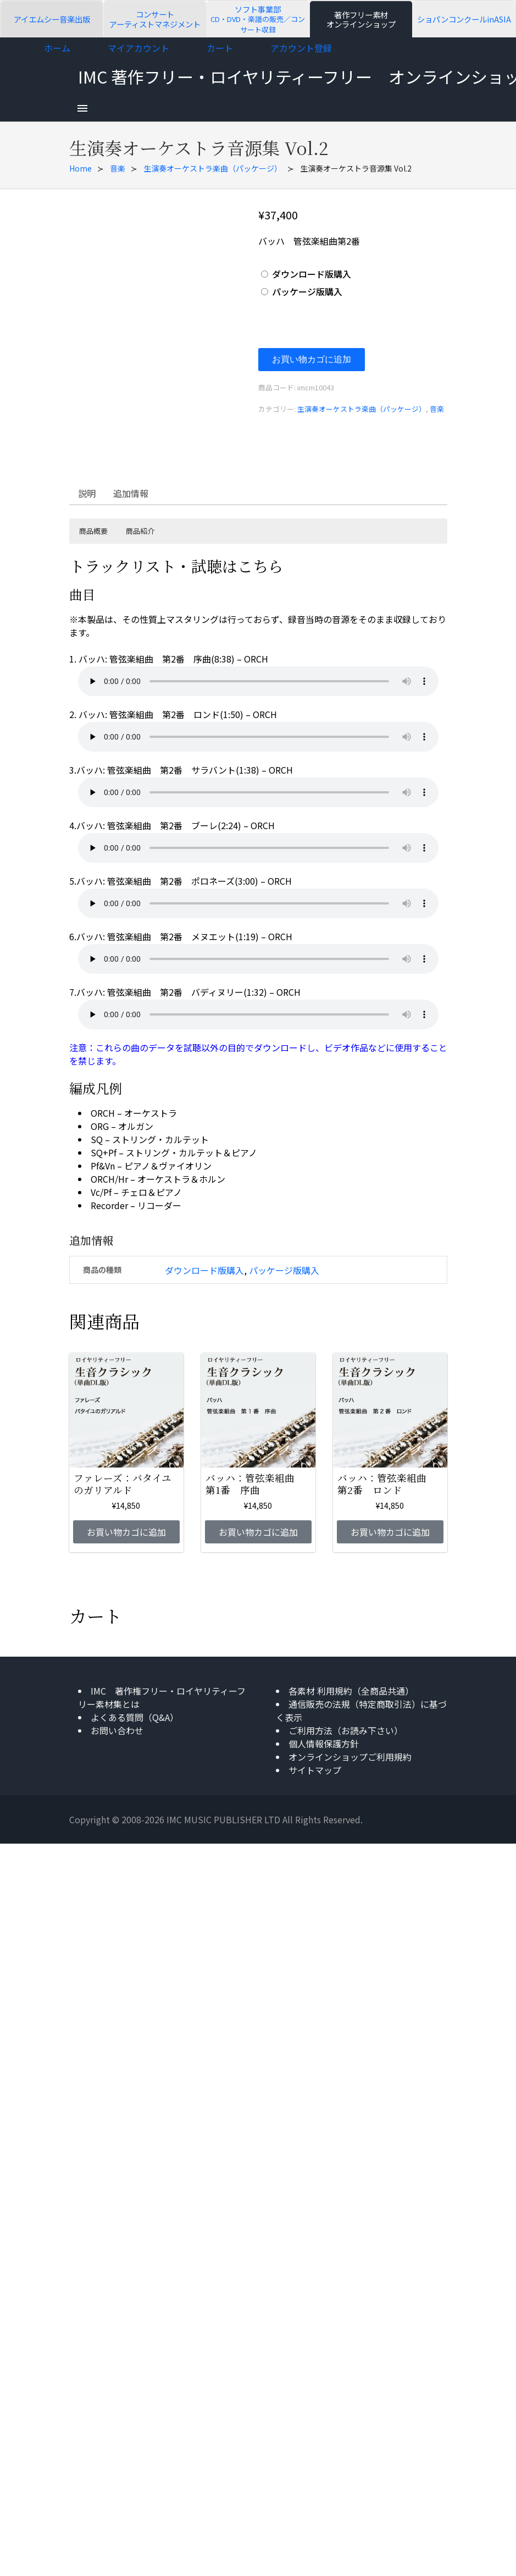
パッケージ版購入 (307, 291)
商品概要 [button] (93, 531)
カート (220, 47)
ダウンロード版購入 (311, 273)
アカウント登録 (301, 47)
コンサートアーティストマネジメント (155, 19)
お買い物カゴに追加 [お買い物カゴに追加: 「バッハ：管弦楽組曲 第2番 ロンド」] (390, 1531)
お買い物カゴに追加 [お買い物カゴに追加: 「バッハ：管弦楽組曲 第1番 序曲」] (258, 1531)
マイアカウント (138, 47)
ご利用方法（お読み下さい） (345, 1730)
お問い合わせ (117, 1730)
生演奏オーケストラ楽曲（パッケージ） (212, 168)
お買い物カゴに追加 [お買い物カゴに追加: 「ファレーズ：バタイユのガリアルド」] (126, 1531)
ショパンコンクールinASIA (464, 19)
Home (80, 168)
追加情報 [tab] (130, 493)
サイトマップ (314, 1770)
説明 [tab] (87, 493)
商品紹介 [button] (140, 531)
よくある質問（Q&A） (135, 1717)
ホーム (57, 47)
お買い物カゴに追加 (311, 359)
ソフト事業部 (257, 19)
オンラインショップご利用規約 (350, 1756)
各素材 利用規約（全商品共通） (351, 1690)
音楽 (117, 168)
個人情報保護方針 (323, 1743)
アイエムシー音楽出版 (52, 19)
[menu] (82, 108)
